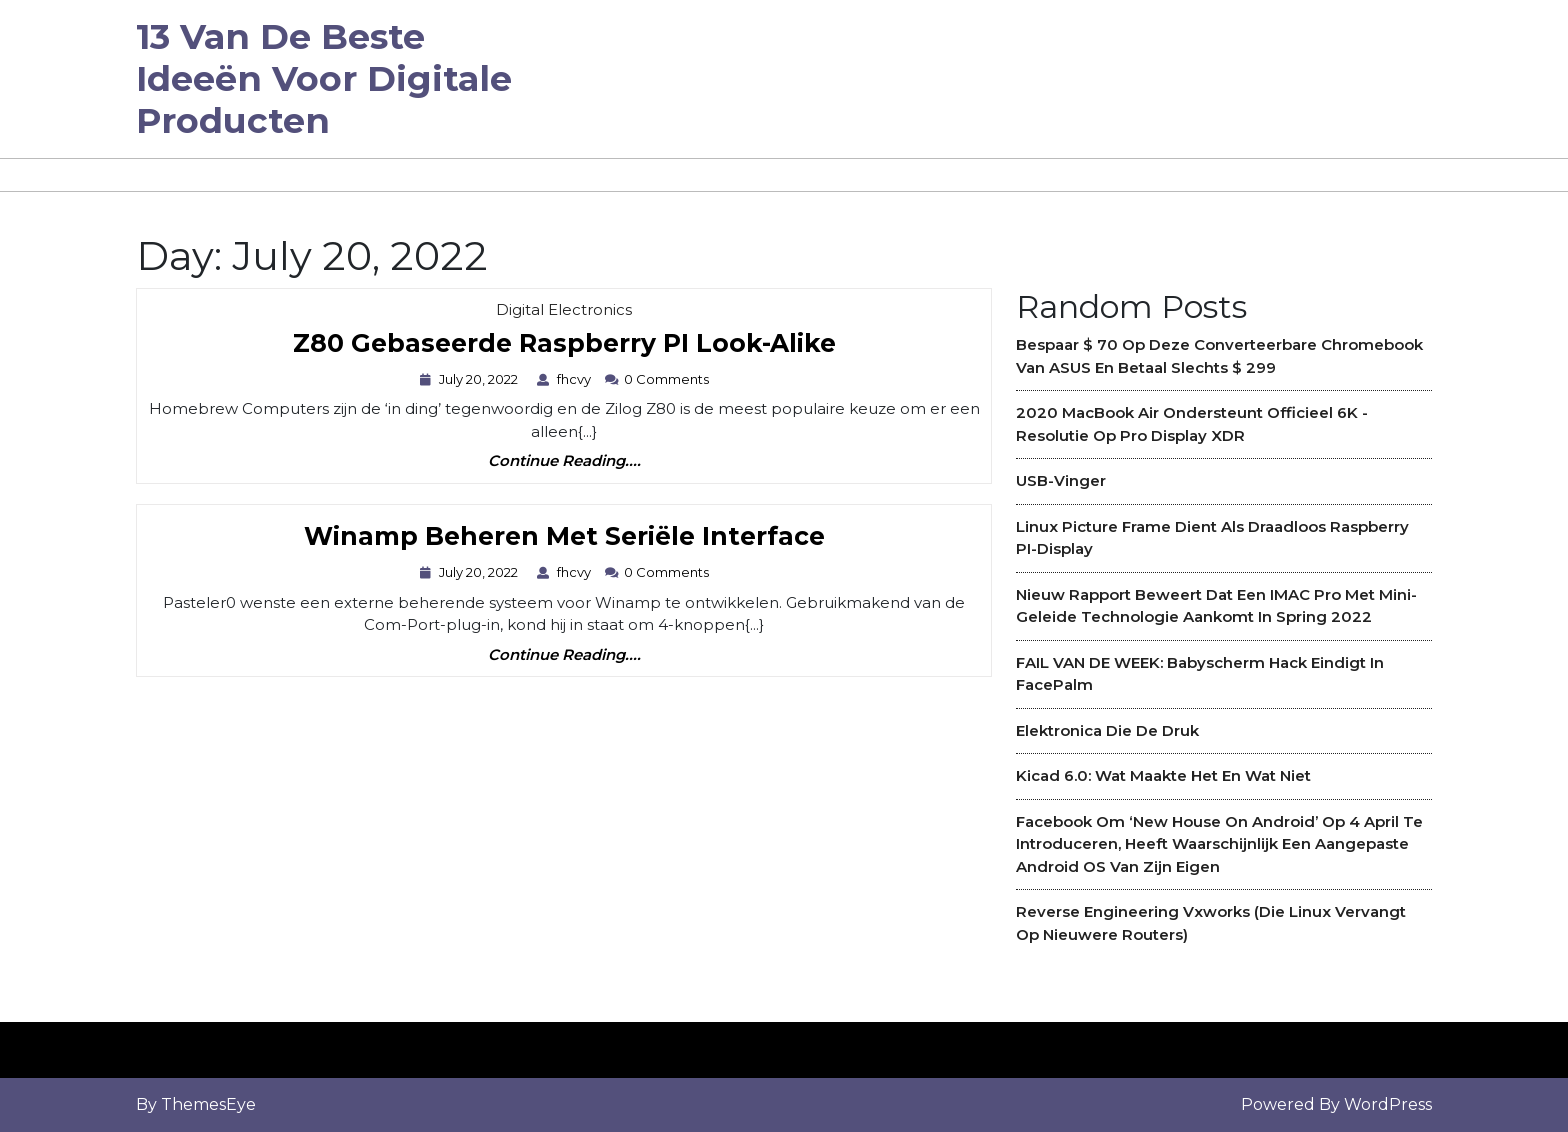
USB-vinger (1061, 480)
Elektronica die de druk (1107, 730)
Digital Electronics (564, 309)
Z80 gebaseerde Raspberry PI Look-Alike (564, 344)
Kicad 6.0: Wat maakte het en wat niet (1163, 775)
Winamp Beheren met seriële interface (564, 537)
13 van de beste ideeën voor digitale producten (324, 78)
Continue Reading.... (564, 461)
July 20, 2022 (481, 379)
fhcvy (576, 379)
